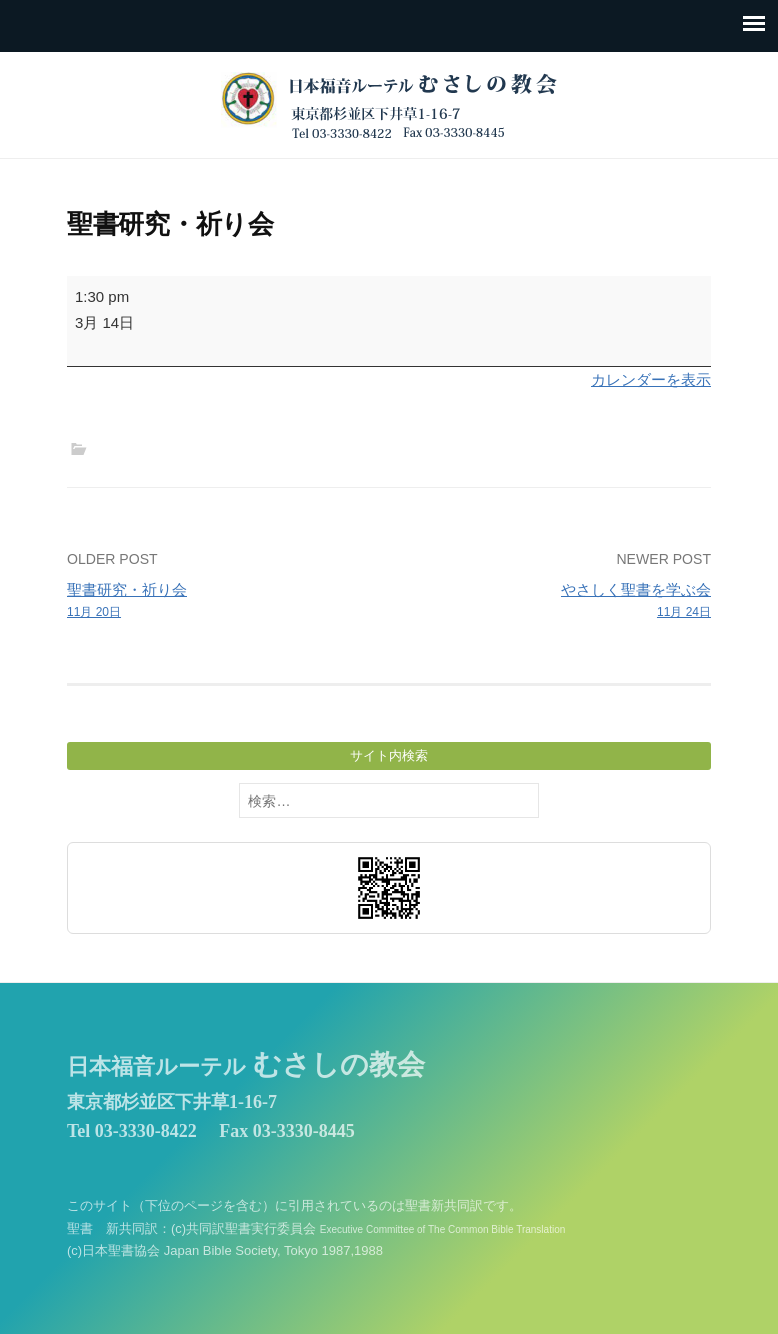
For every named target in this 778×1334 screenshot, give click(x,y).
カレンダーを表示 (651, 379)
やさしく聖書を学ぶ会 (556, 602)
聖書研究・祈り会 (221, 602)
